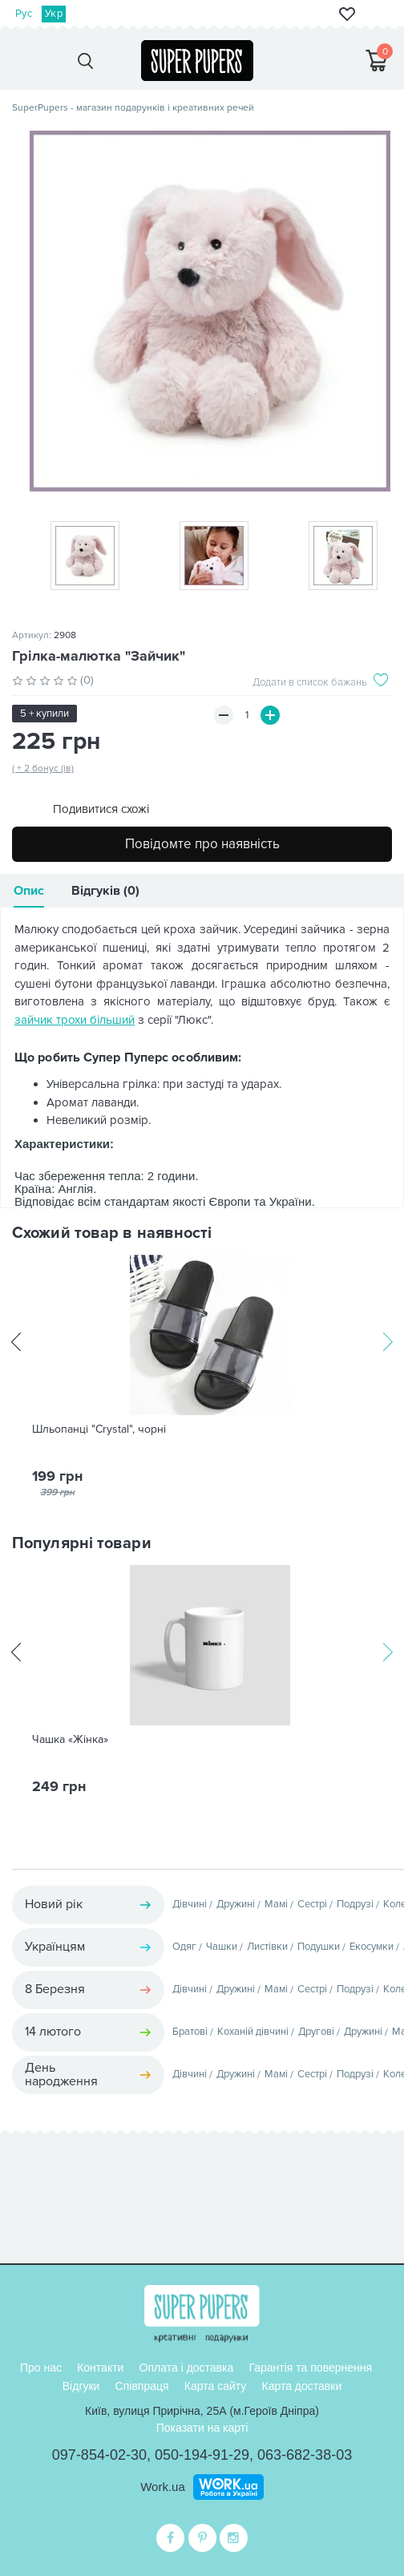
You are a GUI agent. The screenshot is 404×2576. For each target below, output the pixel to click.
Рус (23, 13)
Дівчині (189, 1904)
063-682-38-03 (304, 2455)
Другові (316, 2031)
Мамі (276, 1904)
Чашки (221, 1946)
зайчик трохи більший (74, 1020)
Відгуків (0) (105, 891)
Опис (29, 891)
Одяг (184, 1946)
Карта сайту (215, 2386)
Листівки (267, 1946)
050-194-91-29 (202, 2455)
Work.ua (162, 2486)
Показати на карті (202, 2427)
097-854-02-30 (99, 2455)
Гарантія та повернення (310, 2367)
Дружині (235, 1904)
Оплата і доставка (186, 2367)
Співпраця (142, 2386)
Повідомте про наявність (202, 843)
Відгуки (81, 2386)
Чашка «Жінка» (70, 1739)
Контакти (100, 2367)
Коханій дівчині (253, 2031)
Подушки (318, 1946)
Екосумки (371, 1946)
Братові (190, 2031)
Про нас (41, 2367)
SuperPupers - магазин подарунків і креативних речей (133, 108)
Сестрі (312, 1904)
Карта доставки (301, 2386)
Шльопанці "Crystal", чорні (99, 1429)
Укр (54, 13)
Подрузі (355, 1904)
